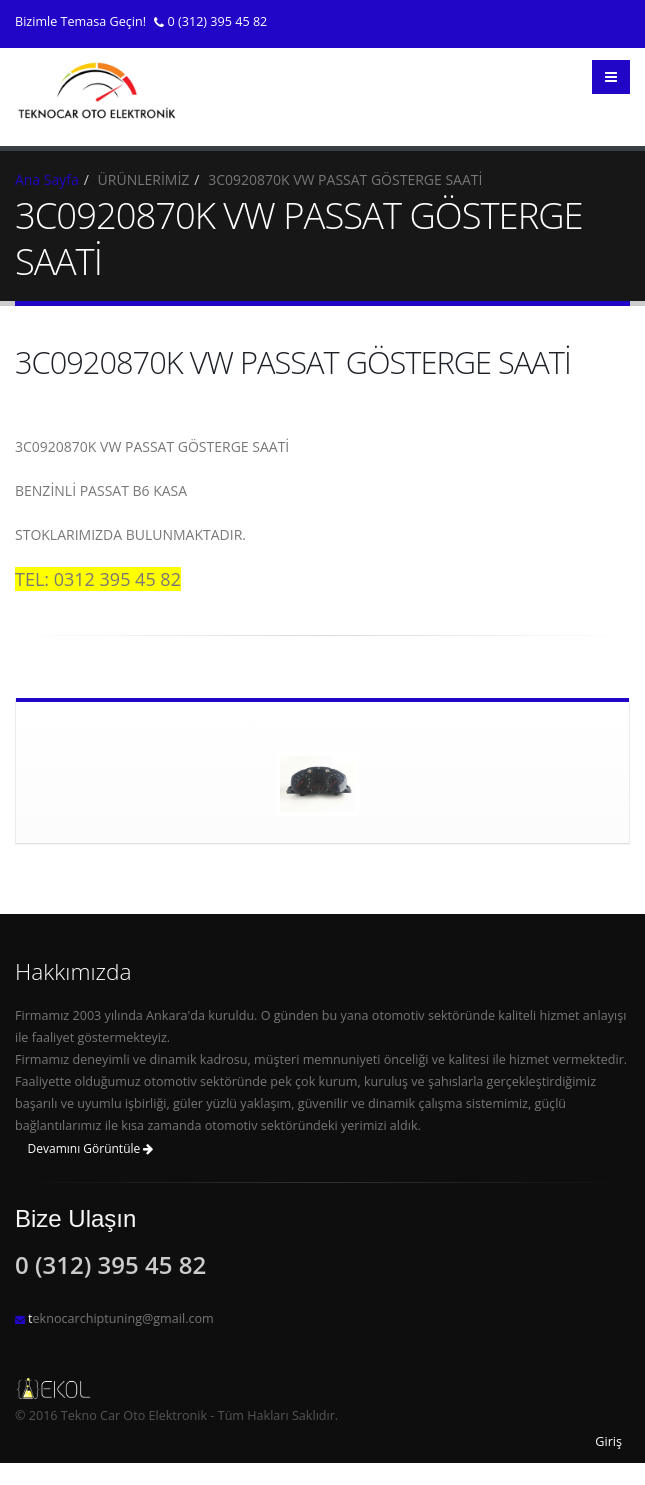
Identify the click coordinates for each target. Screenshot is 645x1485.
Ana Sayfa (47, 179)
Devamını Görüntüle (91, 1148)
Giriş (608, 1441)
